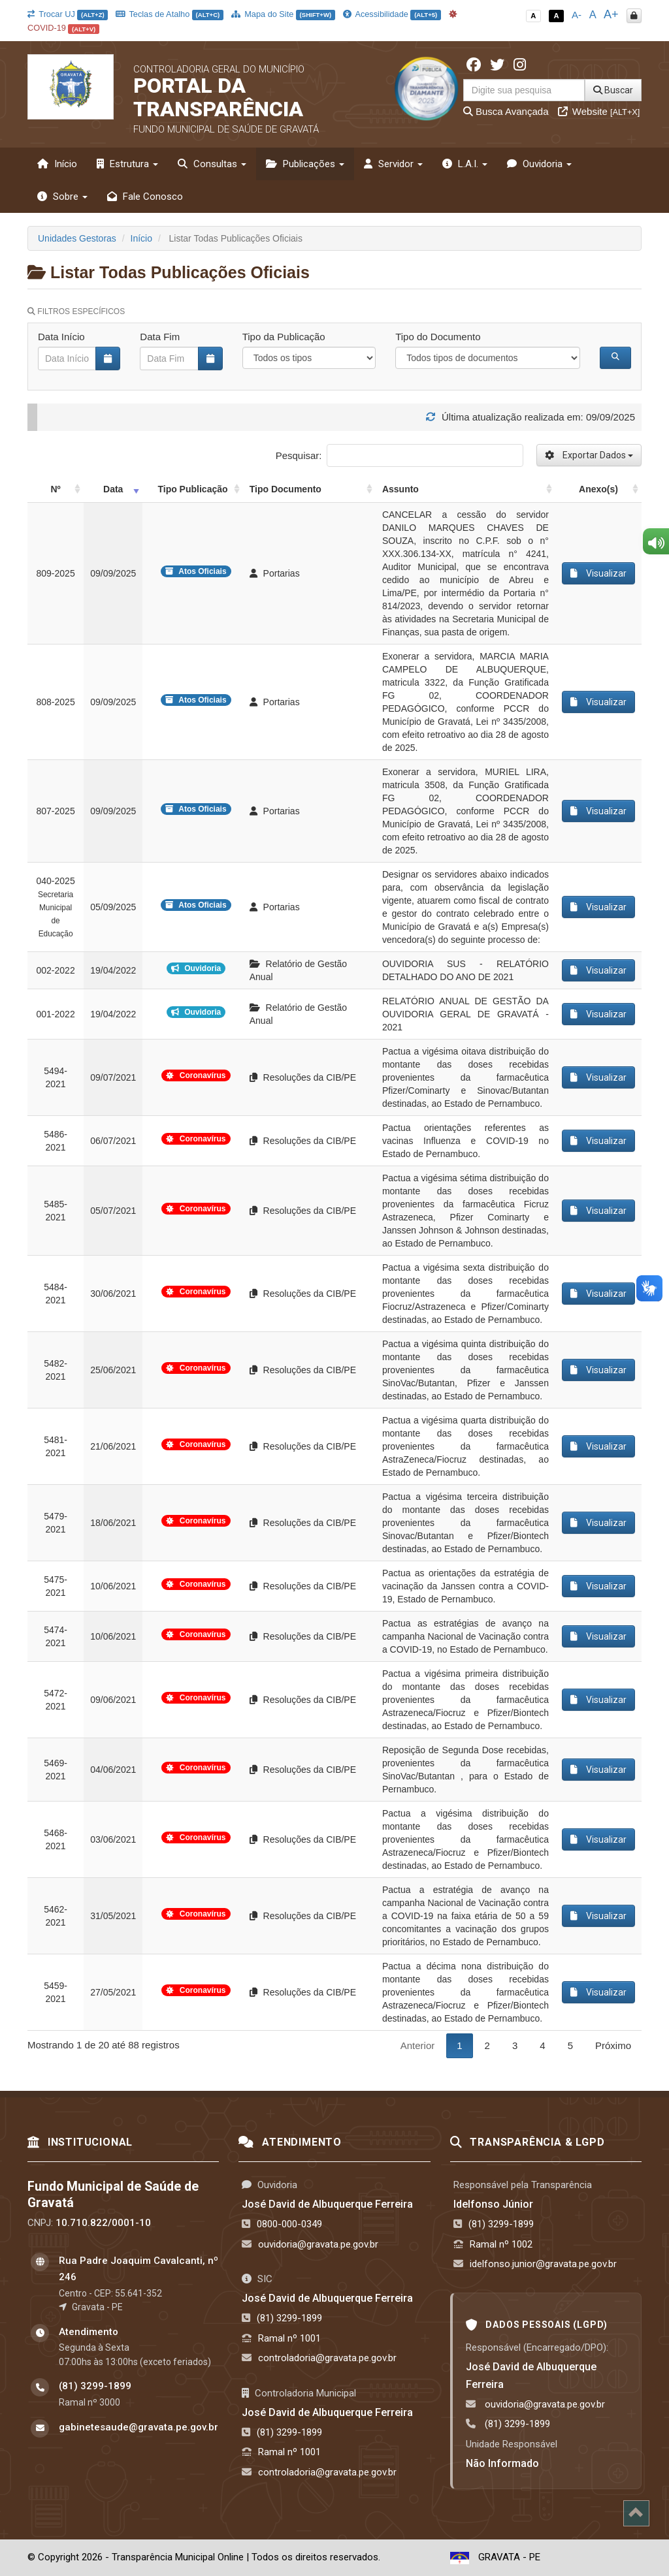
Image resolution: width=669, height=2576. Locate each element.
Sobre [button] (62, 196)
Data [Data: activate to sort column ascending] (113, 489)
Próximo (613, 2045)
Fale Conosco (145, 196)
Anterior (417, 2045)
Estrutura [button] (127, 164)
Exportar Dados (589, 455)
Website (599, 111)
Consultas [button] (212, 164)
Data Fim (160, 336)
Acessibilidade (392, 14)
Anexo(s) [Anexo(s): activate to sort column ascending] (598, 489)
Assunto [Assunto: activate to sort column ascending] (400, 489)
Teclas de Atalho (169, 14)
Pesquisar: (399, 455)
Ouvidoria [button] (539, 164)
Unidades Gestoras (77, 238)
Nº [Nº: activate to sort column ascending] (55, 489)
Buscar (613, 90)
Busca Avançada (506, 111)
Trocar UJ (67, 14)
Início (57, 164)
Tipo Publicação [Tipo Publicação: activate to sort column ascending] (192, 489)
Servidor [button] (393, 164)
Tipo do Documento (437, 336)
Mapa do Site (283, 14)
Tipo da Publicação (283, 336)
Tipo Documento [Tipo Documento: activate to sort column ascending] (285, 489)
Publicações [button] (305, 164)
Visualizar (598, 573)
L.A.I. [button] (464, 164)
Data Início (61, 336)
